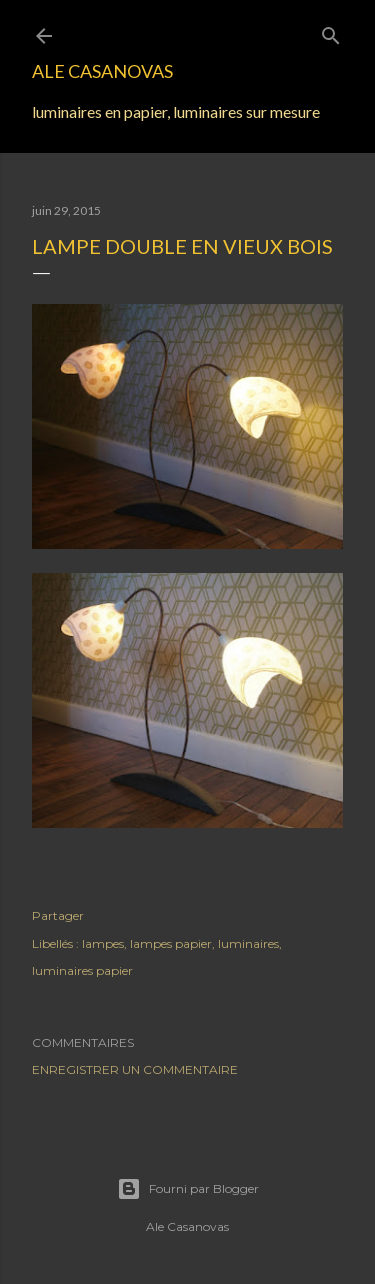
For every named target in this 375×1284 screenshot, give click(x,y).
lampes (103, 943)
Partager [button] (58, 915)
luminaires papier (82, 970)
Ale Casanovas (102, 71)
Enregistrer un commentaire (135, 1069)
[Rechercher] (331, 31)
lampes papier (171, 943)
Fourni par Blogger (188, 1189)
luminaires (248, 943)
